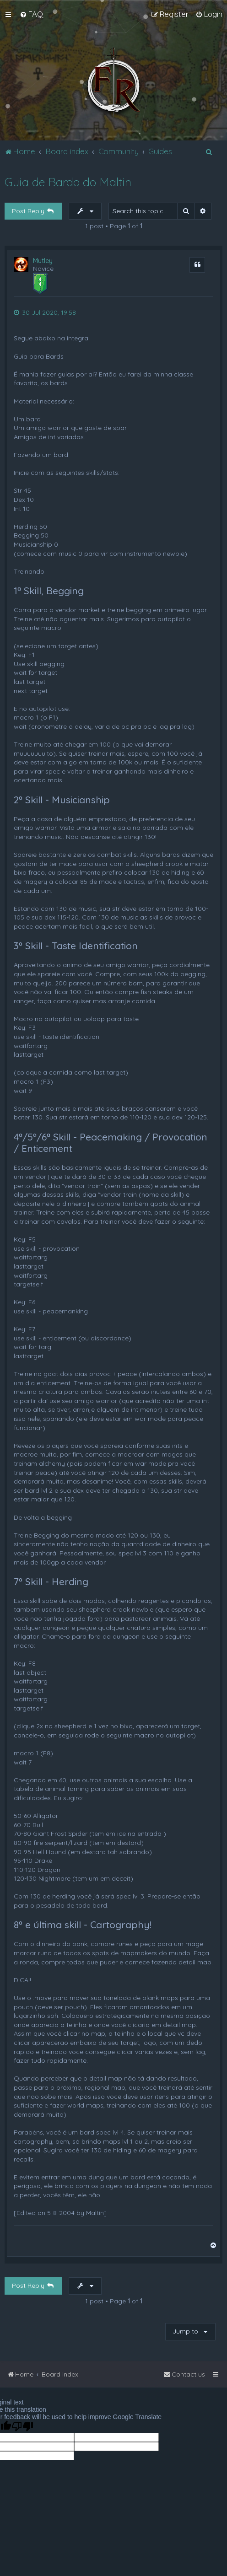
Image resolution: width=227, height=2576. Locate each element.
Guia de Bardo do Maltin (68, 182)
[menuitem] (31, 14)
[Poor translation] (22, 2426)
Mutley (43, 261)
